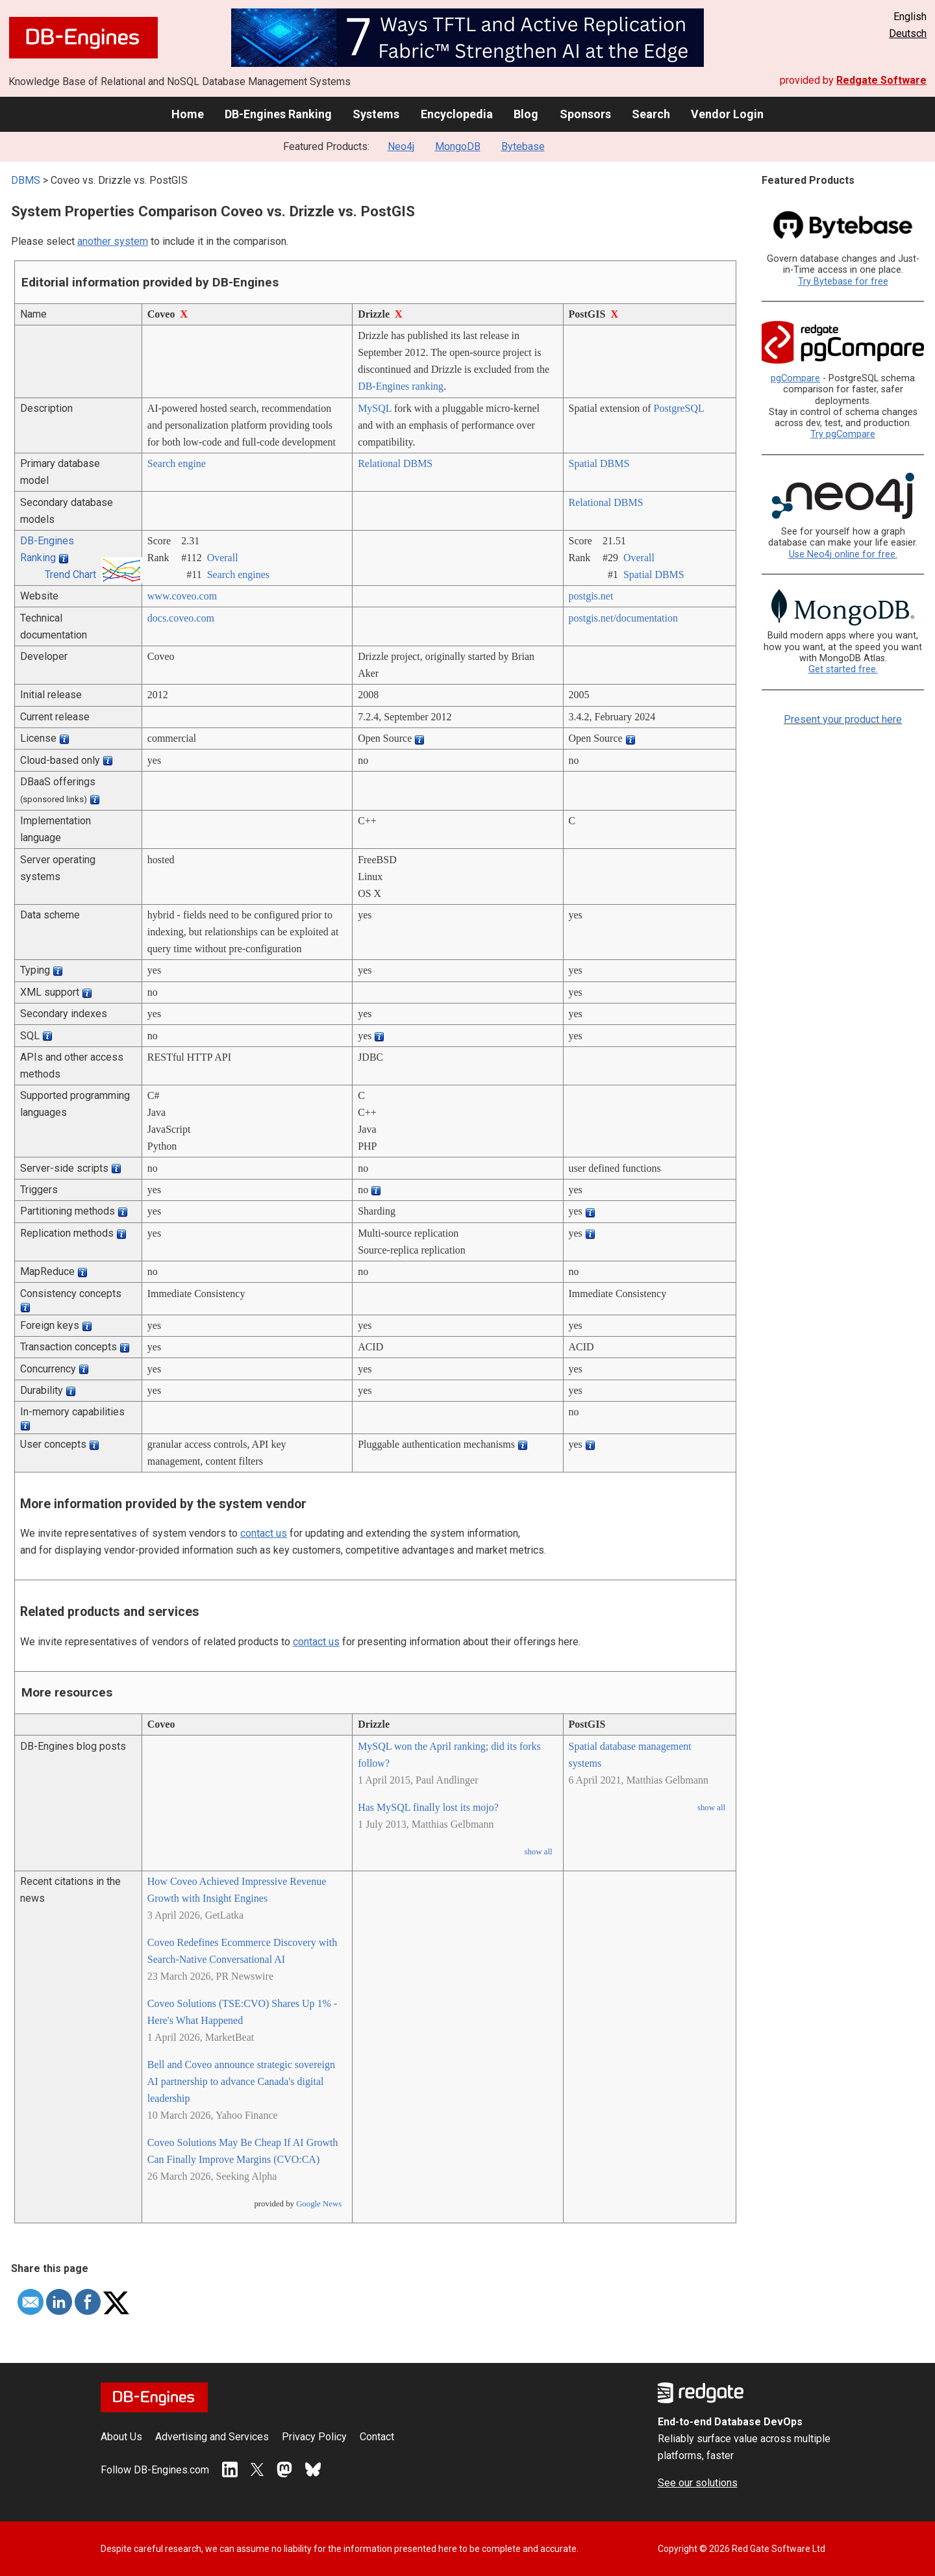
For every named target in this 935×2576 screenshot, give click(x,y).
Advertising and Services (212, 2437)
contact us (263, 1533)
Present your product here (843, 719)
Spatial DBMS (599, 463)
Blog (526, 114)
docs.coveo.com (180, 618)
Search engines (238, 574)
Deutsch (908, 33)
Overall (222, 557)
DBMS (25, 180)
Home (187, 114)
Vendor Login (727, 114)
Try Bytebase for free (843, 281)
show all (538, 1851)
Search (651, 114)
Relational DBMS (395, 463)
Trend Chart (70, 574)
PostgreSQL (679, 408)
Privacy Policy (314, 2437)
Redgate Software (881, 80)
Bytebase (523, 146)
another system (112, 241)
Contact (377, 2437)
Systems (376, 114)
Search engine (176, 463)
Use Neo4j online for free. (843, 554)
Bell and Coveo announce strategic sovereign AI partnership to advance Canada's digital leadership (241, 2081)
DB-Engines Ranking (278, 114)
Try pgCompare (842, 434)
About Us (121, 2437)
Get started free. (843, 669)
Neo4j (401, 146)
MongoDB (457, 146)
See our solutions (698, 2483)
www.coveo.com (182, 595)
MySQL (375, 408)
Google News (319, 2203)
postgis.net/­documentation (623, 618)
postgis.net (591, 595)
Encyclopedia (457, 114)
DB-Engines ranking (400, 386)
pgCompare (795, 378)
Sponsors (585, 114)
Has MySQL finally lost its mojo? (428, 1807)
